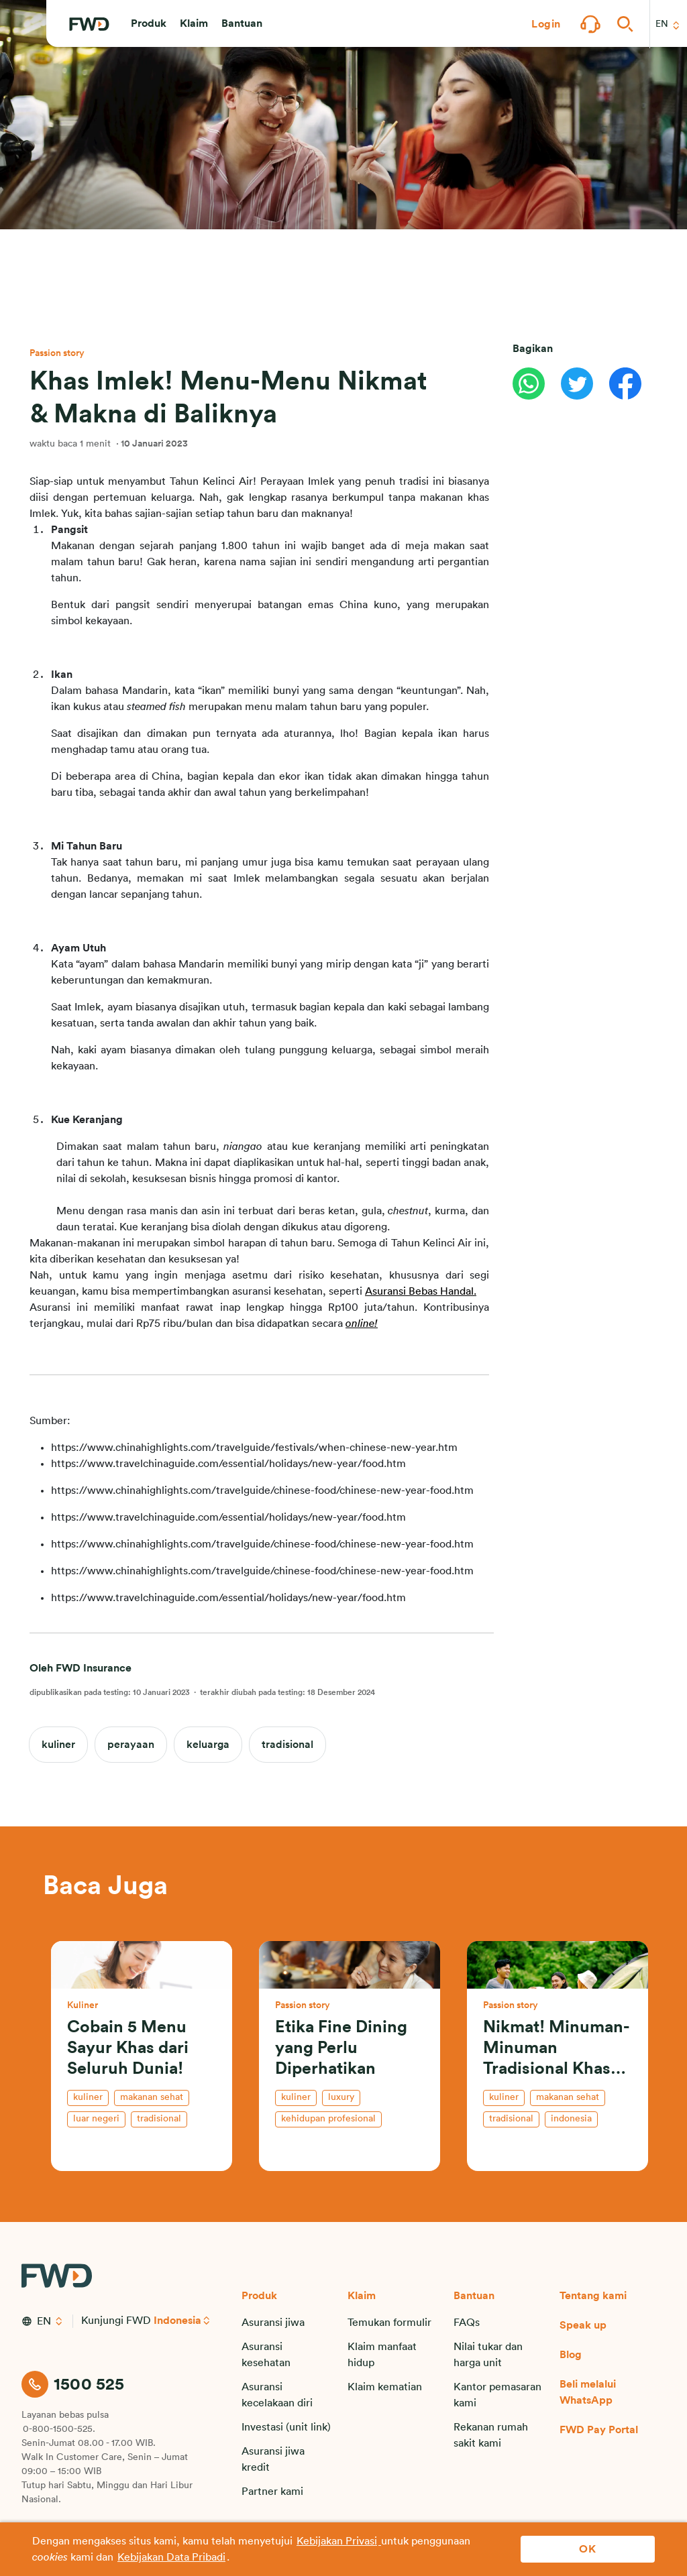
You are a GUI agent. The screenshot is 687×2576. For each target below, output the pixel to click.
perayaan (130, 1744)
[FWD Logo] (89, 25)
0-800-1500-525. (59, 2429)
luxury (341, 2097)
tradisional (287, 1744)
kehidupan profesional (328, 2118)
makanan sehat (151, 2097)
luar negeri (96, 2118)
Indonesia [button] (178, 2320)
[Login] (546, 24)
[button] (148, 24)
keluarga (208, 1744)
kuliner (58, 1744)
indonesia (571, 2118)
